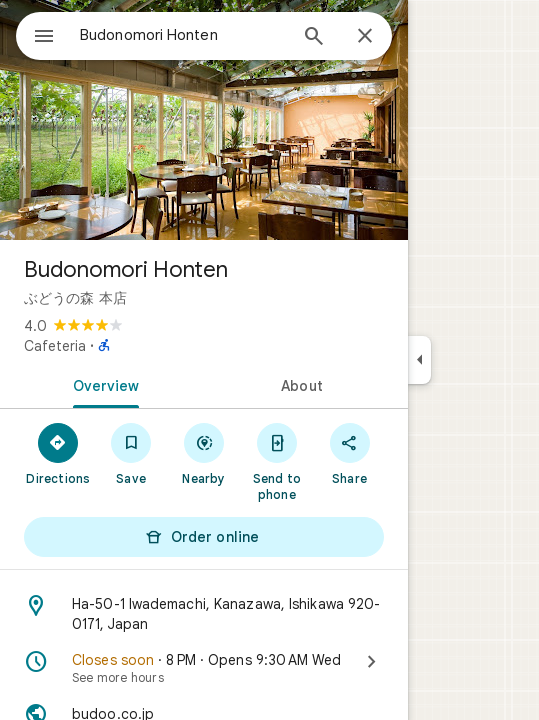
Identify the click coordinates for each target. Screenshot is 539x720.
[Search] (314, 38)
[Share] (349, 453)
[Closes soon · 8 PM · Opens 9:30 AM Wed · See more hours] (204, 668)
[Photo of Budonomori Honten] (204, 120)
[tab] (102, 384)
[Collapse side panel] (419, 360)
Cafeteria (55, 346)
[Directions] (58, 453)
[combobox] (183, 35)
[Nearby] (204, 453)
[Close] (365, 37)
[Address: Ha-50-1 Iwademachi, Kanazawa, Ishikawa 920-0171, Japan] (204, 614)
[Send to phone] (276, 461)
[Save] (131, 453)
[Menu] (44, 38)
